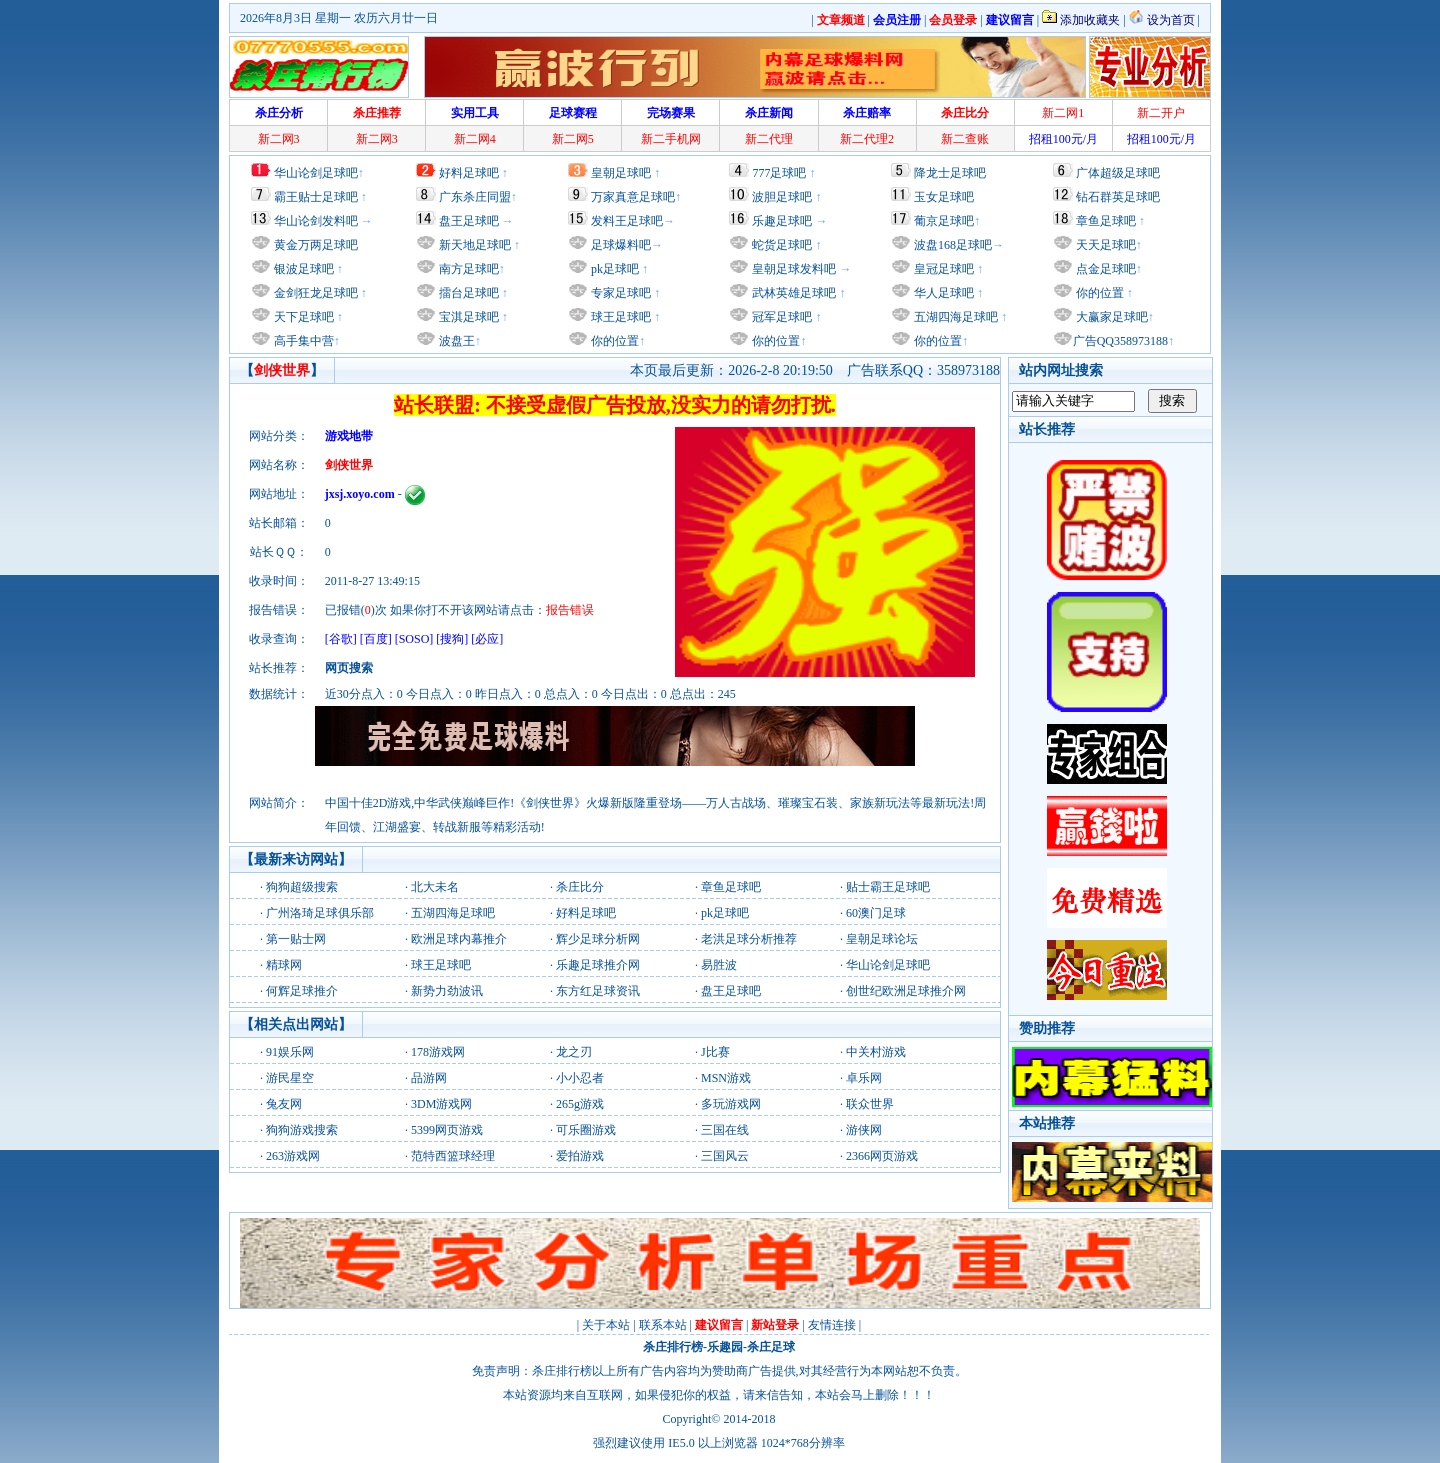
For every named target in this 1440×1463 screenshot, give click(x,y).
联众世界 (870, 1104)
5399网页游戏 (447, 1130)
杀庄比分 (580, 887)
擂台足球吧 (467, 293)
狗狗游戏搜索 (302, 1130)
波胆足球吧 (782, 197)
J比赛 (715, 1052)
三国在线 (725, 1130)
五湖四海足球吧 (954, 317)
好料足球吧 (469, 173)
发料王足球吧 (627, 221)
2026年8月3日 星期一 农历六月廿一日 (339, 18)
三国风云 (725, 1156)
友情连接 (832, 1325)
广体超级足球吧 (1118, 173)
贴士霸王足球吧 (888, 887)
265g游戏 (580, 1104)
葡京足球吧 (944, 221)
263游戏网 (293, 1156)
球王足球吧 (619, 317)
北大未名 (435, 887)
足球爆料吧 (621, 245)
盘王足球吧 (469, 221)
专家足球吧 (619, 293)
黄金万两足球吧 (316, 245)
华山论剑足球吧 (316, 173)
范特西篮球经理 (453, 1156)
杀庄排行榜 (673, 1347)
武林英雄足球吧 (792, 293)
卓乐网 (864, 1078)
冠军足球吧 (780, 317)
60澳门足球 (876, 913)
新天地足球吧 (473, 245)
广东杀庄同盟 (475, 197)
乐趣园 (725, 1347)
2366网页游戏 (882, 1156)
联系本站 (663, 1325)
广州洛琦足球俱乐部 (320, 913)
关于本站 (606, 1325)
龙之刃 (574, 1052)
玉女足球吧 (944, 197)
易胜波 (719, 965)
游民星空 (290, 1078)
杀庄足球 (771, 1347)
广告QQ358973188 (1120, 341)
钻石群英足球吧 (1118, 197)
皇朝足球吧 (621, 173)
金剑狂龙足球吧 (314, 293)
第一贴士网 (296, 939)
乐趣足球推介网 (598, 965)
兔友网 (284, 1104)
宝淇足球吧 (469, 317)
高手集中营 (302, 341)
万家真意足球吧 (633, 197)
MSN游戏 (726, 1078)
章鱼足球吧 (1106, 221)
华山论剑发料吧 (316, 221)
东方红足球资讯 (598, 991)
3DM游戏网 (441, 1104)
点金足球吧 (1104, 269)
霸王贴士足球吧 (316, 197)
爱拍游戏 (580, 1156)
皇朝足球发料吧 (792, 269)
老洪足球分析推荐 (749, 939)
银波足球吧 (304, 269)
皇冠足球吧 (942, 269)
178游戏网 (438, 1052)
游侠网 (864, 1130)
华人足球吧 (942, 293)
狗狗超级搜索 (302, 887)
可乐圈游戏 (586, 1130)
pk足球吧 (613, 269)
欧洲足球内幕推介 (459, 939)
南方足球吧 (467, 269)
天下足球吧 (302, 317)
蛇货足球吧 (783, 245)
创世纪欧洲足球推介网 (906, 991)
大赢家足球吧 (1110, 317)
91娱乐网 (290, 1052)
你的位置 (613, 341)
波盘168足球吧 (953, 245)
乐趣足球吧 (782, 221)
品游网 (429, 1078)
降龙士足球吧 (950, 173)
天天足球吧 (1104, 245)
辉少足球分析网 (598, 939)
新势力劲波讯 (447, 991)
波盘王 (455, 341)
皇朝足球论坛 (882, 939)
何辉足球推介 (302, 991)
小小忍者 (580, 1078)
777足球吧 (779, 173)
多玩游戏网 (731, 1104)
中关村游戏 (876, 1052)
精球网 (284, 965)
